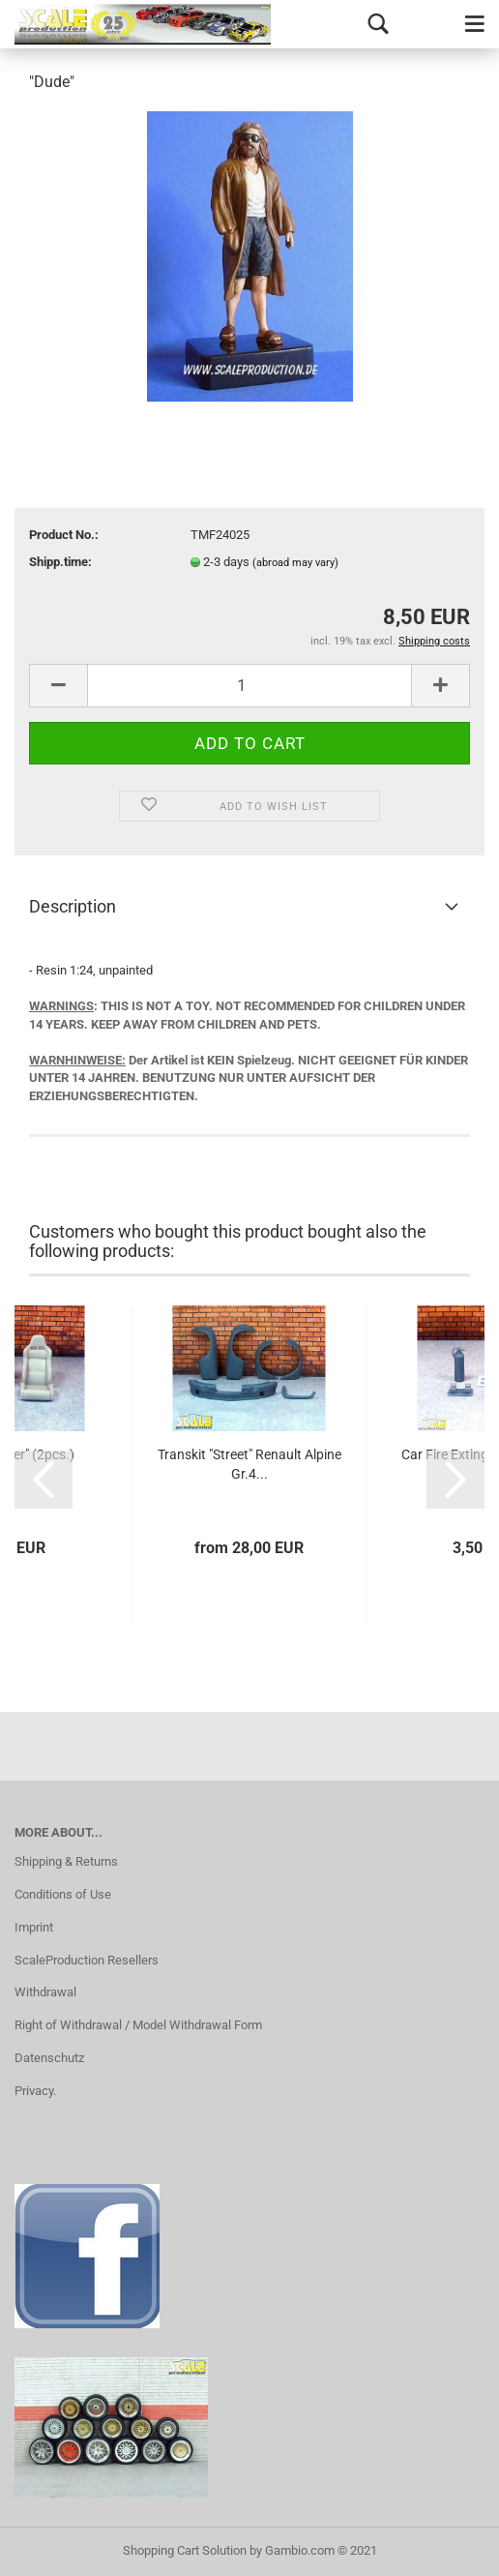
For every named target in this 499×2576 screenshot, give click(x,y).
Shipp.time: (60, 561)
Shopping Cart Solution (185, 2550)
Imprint (34, 1927)
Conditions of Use (63, 1894)
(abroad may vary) (295, 562)
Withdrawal (45, 1992)
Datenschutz (49, 2058)
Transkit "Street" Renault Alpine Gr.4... (249, 1464)
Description (72, 906)
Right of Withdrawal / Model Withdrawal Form (138, 2025)
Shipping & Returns (66, 1861)
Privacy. (35, 2090)
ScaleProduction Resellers (87, 1960)
